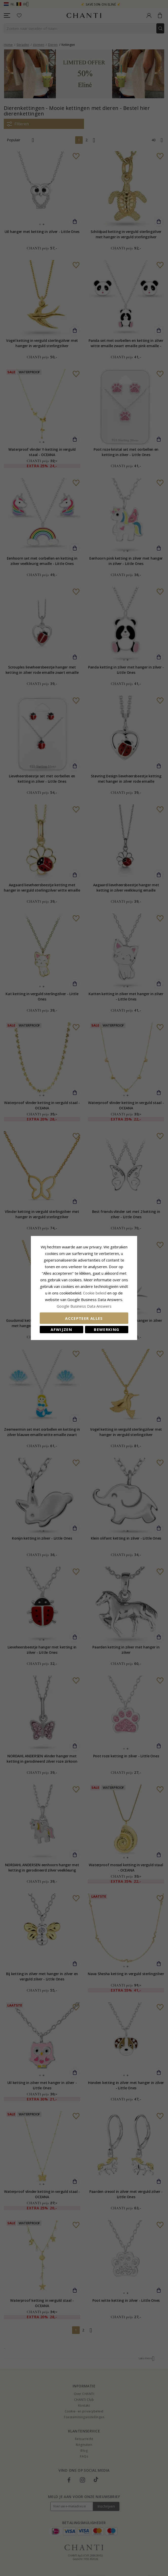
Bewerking (106, 1329)
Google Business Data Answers (84, 1306)
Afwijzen (61, 1329)
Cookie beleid (95, 1292)
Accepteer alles (84, 1318)
